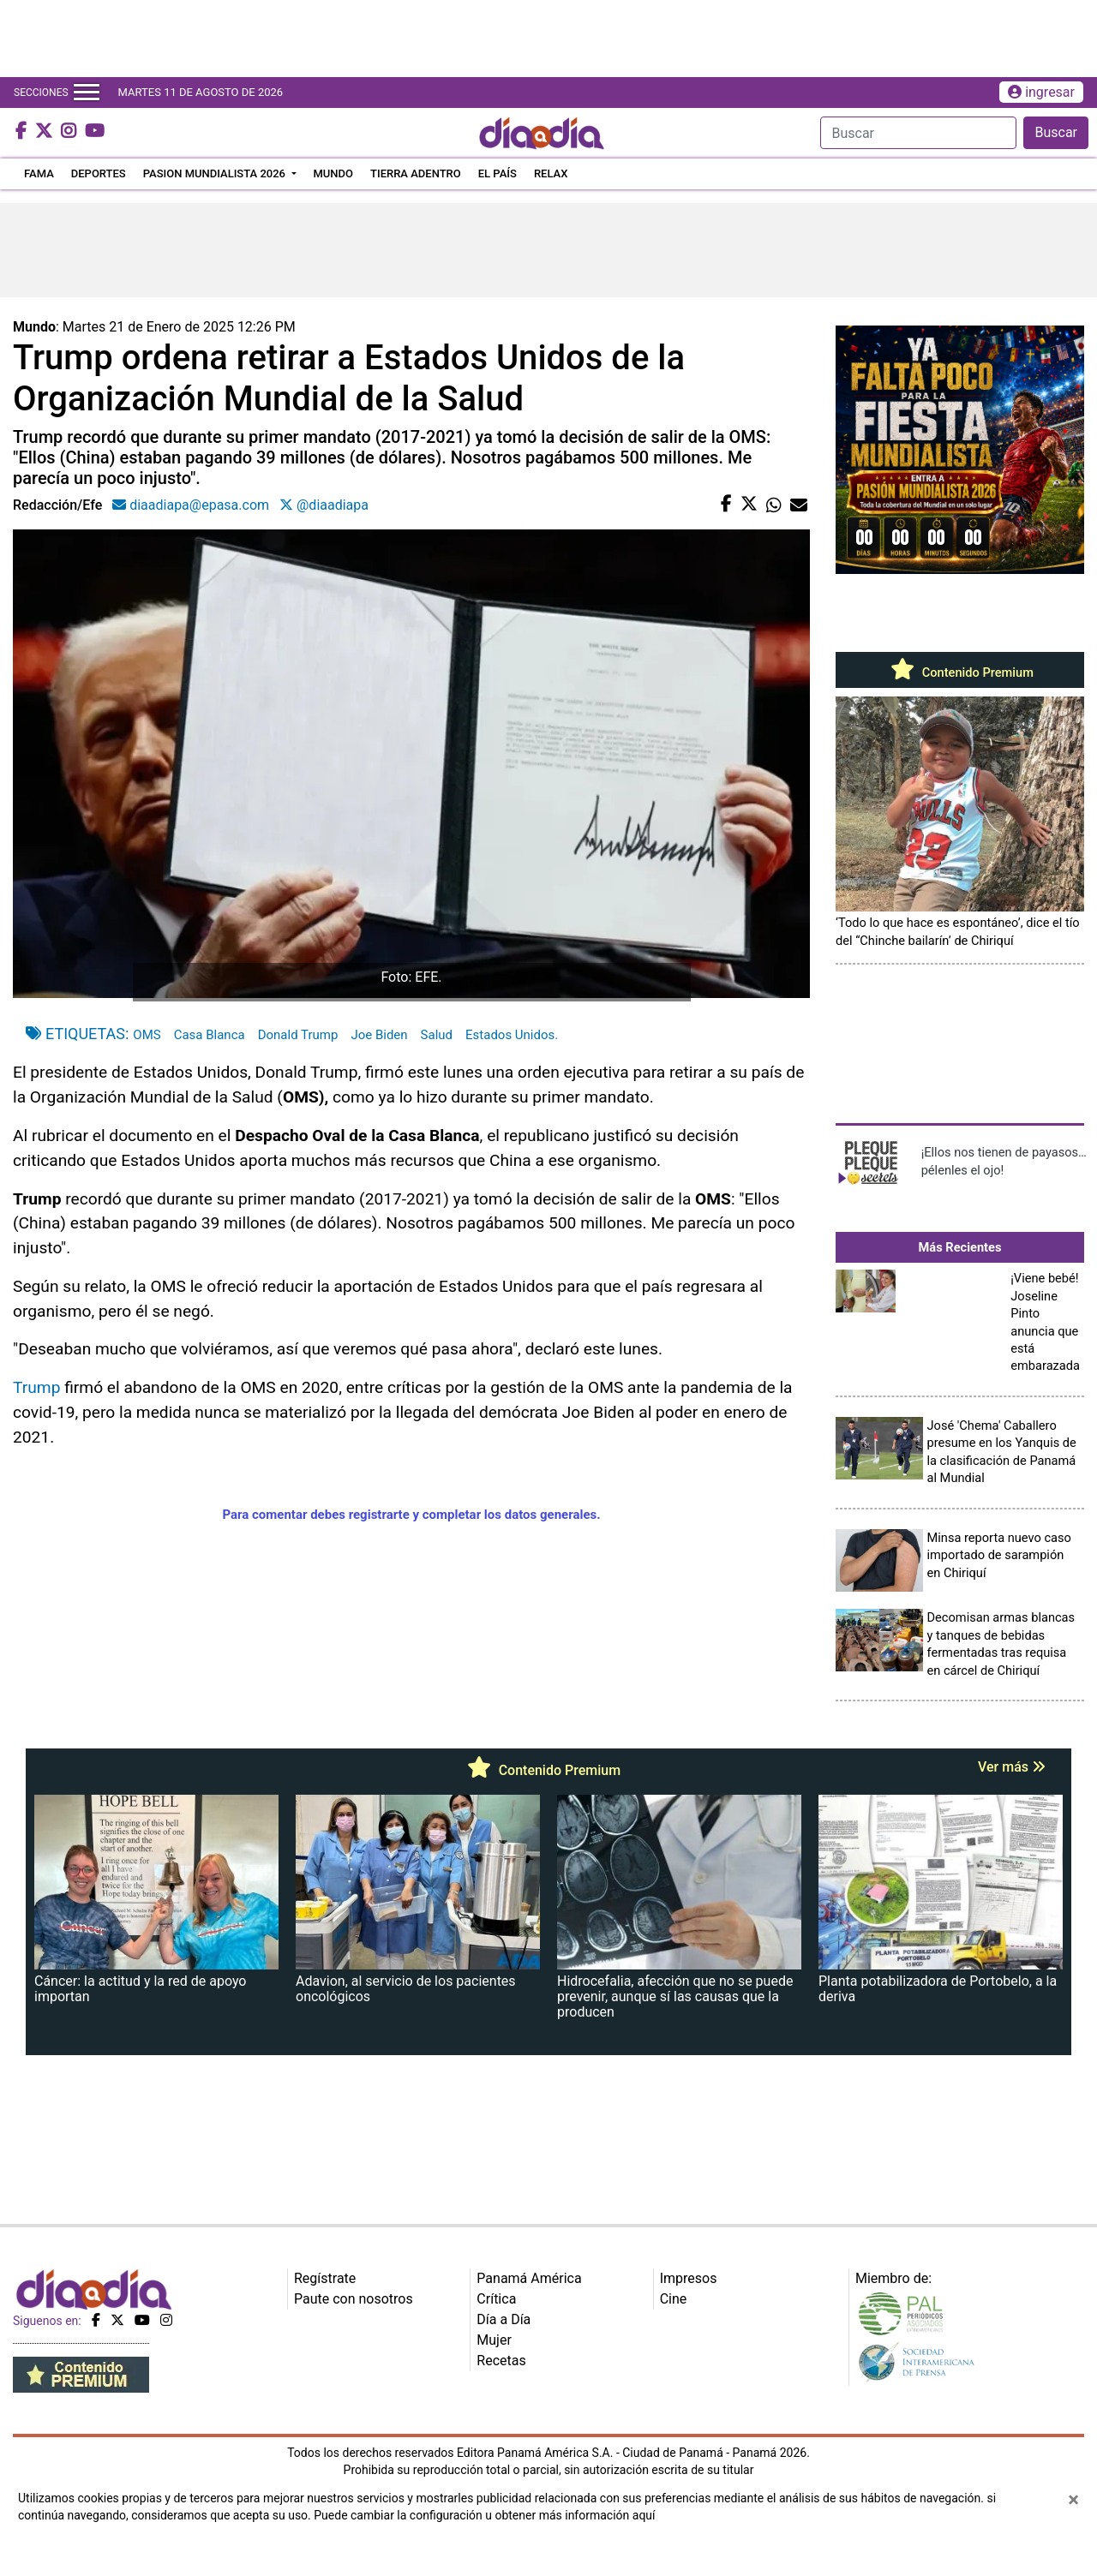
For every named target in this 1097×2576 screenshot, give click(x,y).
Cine (673, 2299)
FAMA (39, 173)
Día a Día (504, 2319)
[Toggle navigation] (87, 92)
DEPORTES (98, 173)
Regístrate (325, 2278)
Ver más (1012, 1767)
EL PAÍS (497, 173)
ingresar (1041, 92)
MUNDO (334, 173)
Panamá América (529, 2278)
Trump (36, 1387)
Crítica (496, 2299)
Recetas (501, 2360)
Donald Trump (298, 1035)
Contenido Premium (960, 672)
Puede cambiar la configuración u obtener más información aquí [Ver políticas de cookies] (484, 2515)
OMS (146, 1035)
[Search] (918, 133)
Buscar (1055, 132)
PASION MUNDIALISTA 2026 (215, 173)
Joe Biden (379, 1035)
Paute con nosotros (353, 2299)
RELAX (551, 173)
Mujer (494, 2340)
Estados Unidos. (511, 1035)
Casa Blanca (209, 1035)
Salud (437, 1035)
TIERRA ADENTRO (415, 173)
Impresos (688, 2278)
